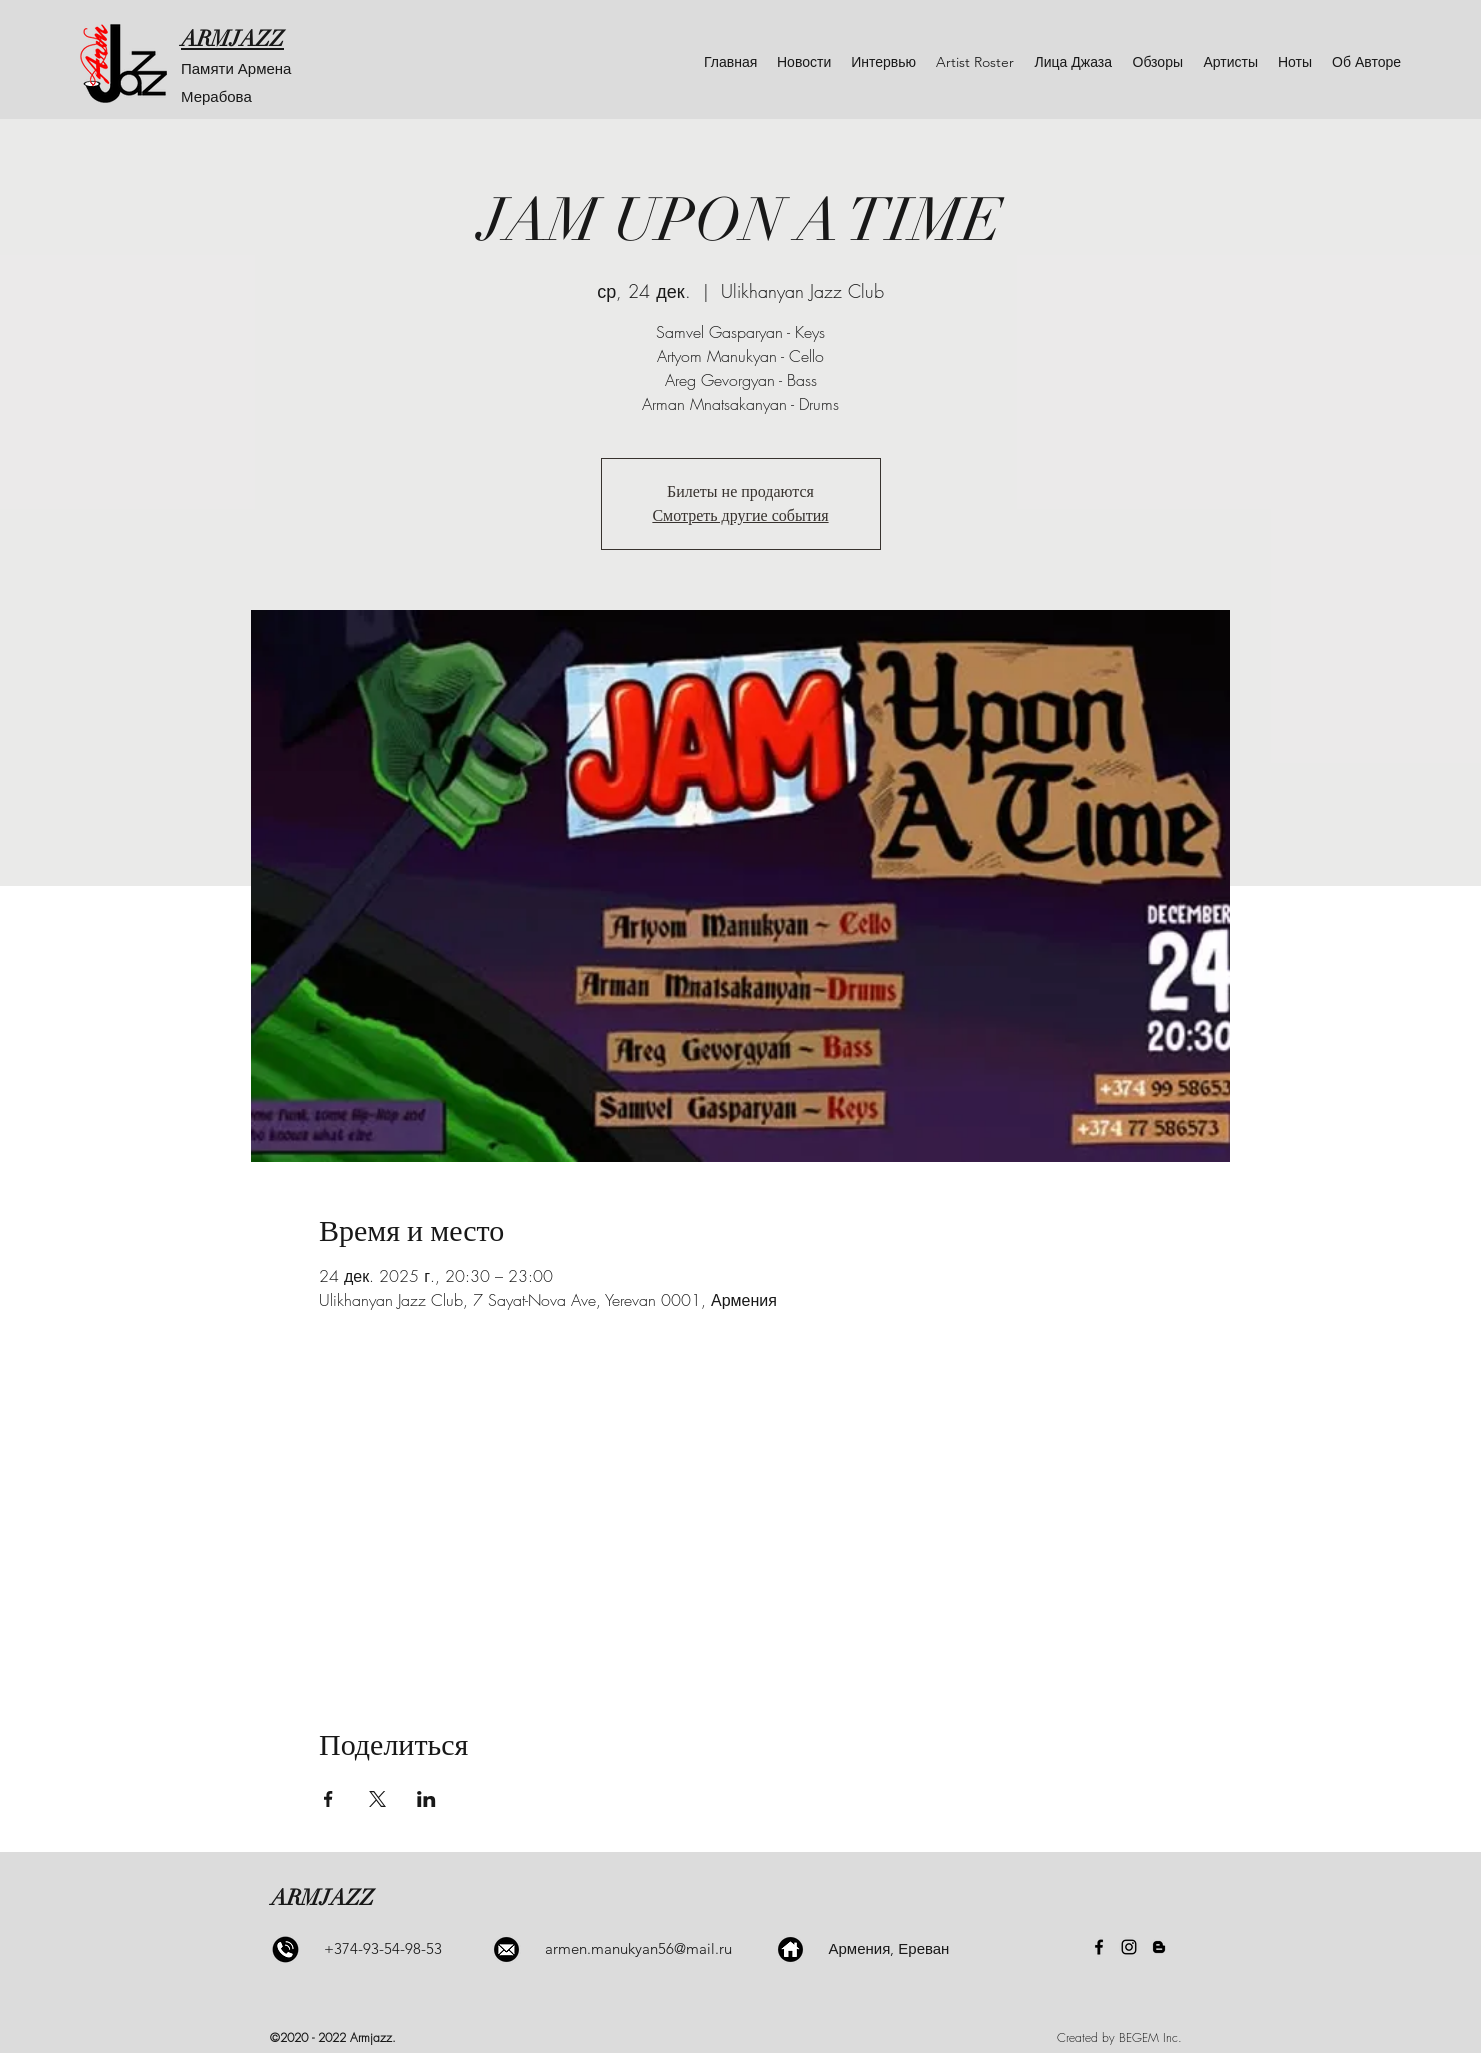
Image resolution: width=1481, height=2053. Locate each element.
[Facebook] (1099, 1947)
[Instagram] (1129, 1947)
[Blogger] (1159, 1947)
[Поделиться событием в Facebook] (328, 1799)
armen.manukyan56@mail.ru (638, 1948)
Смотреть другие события (740, 516)
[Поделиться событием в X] (377, 1799)
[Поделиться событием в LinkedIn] (426, 1799)
